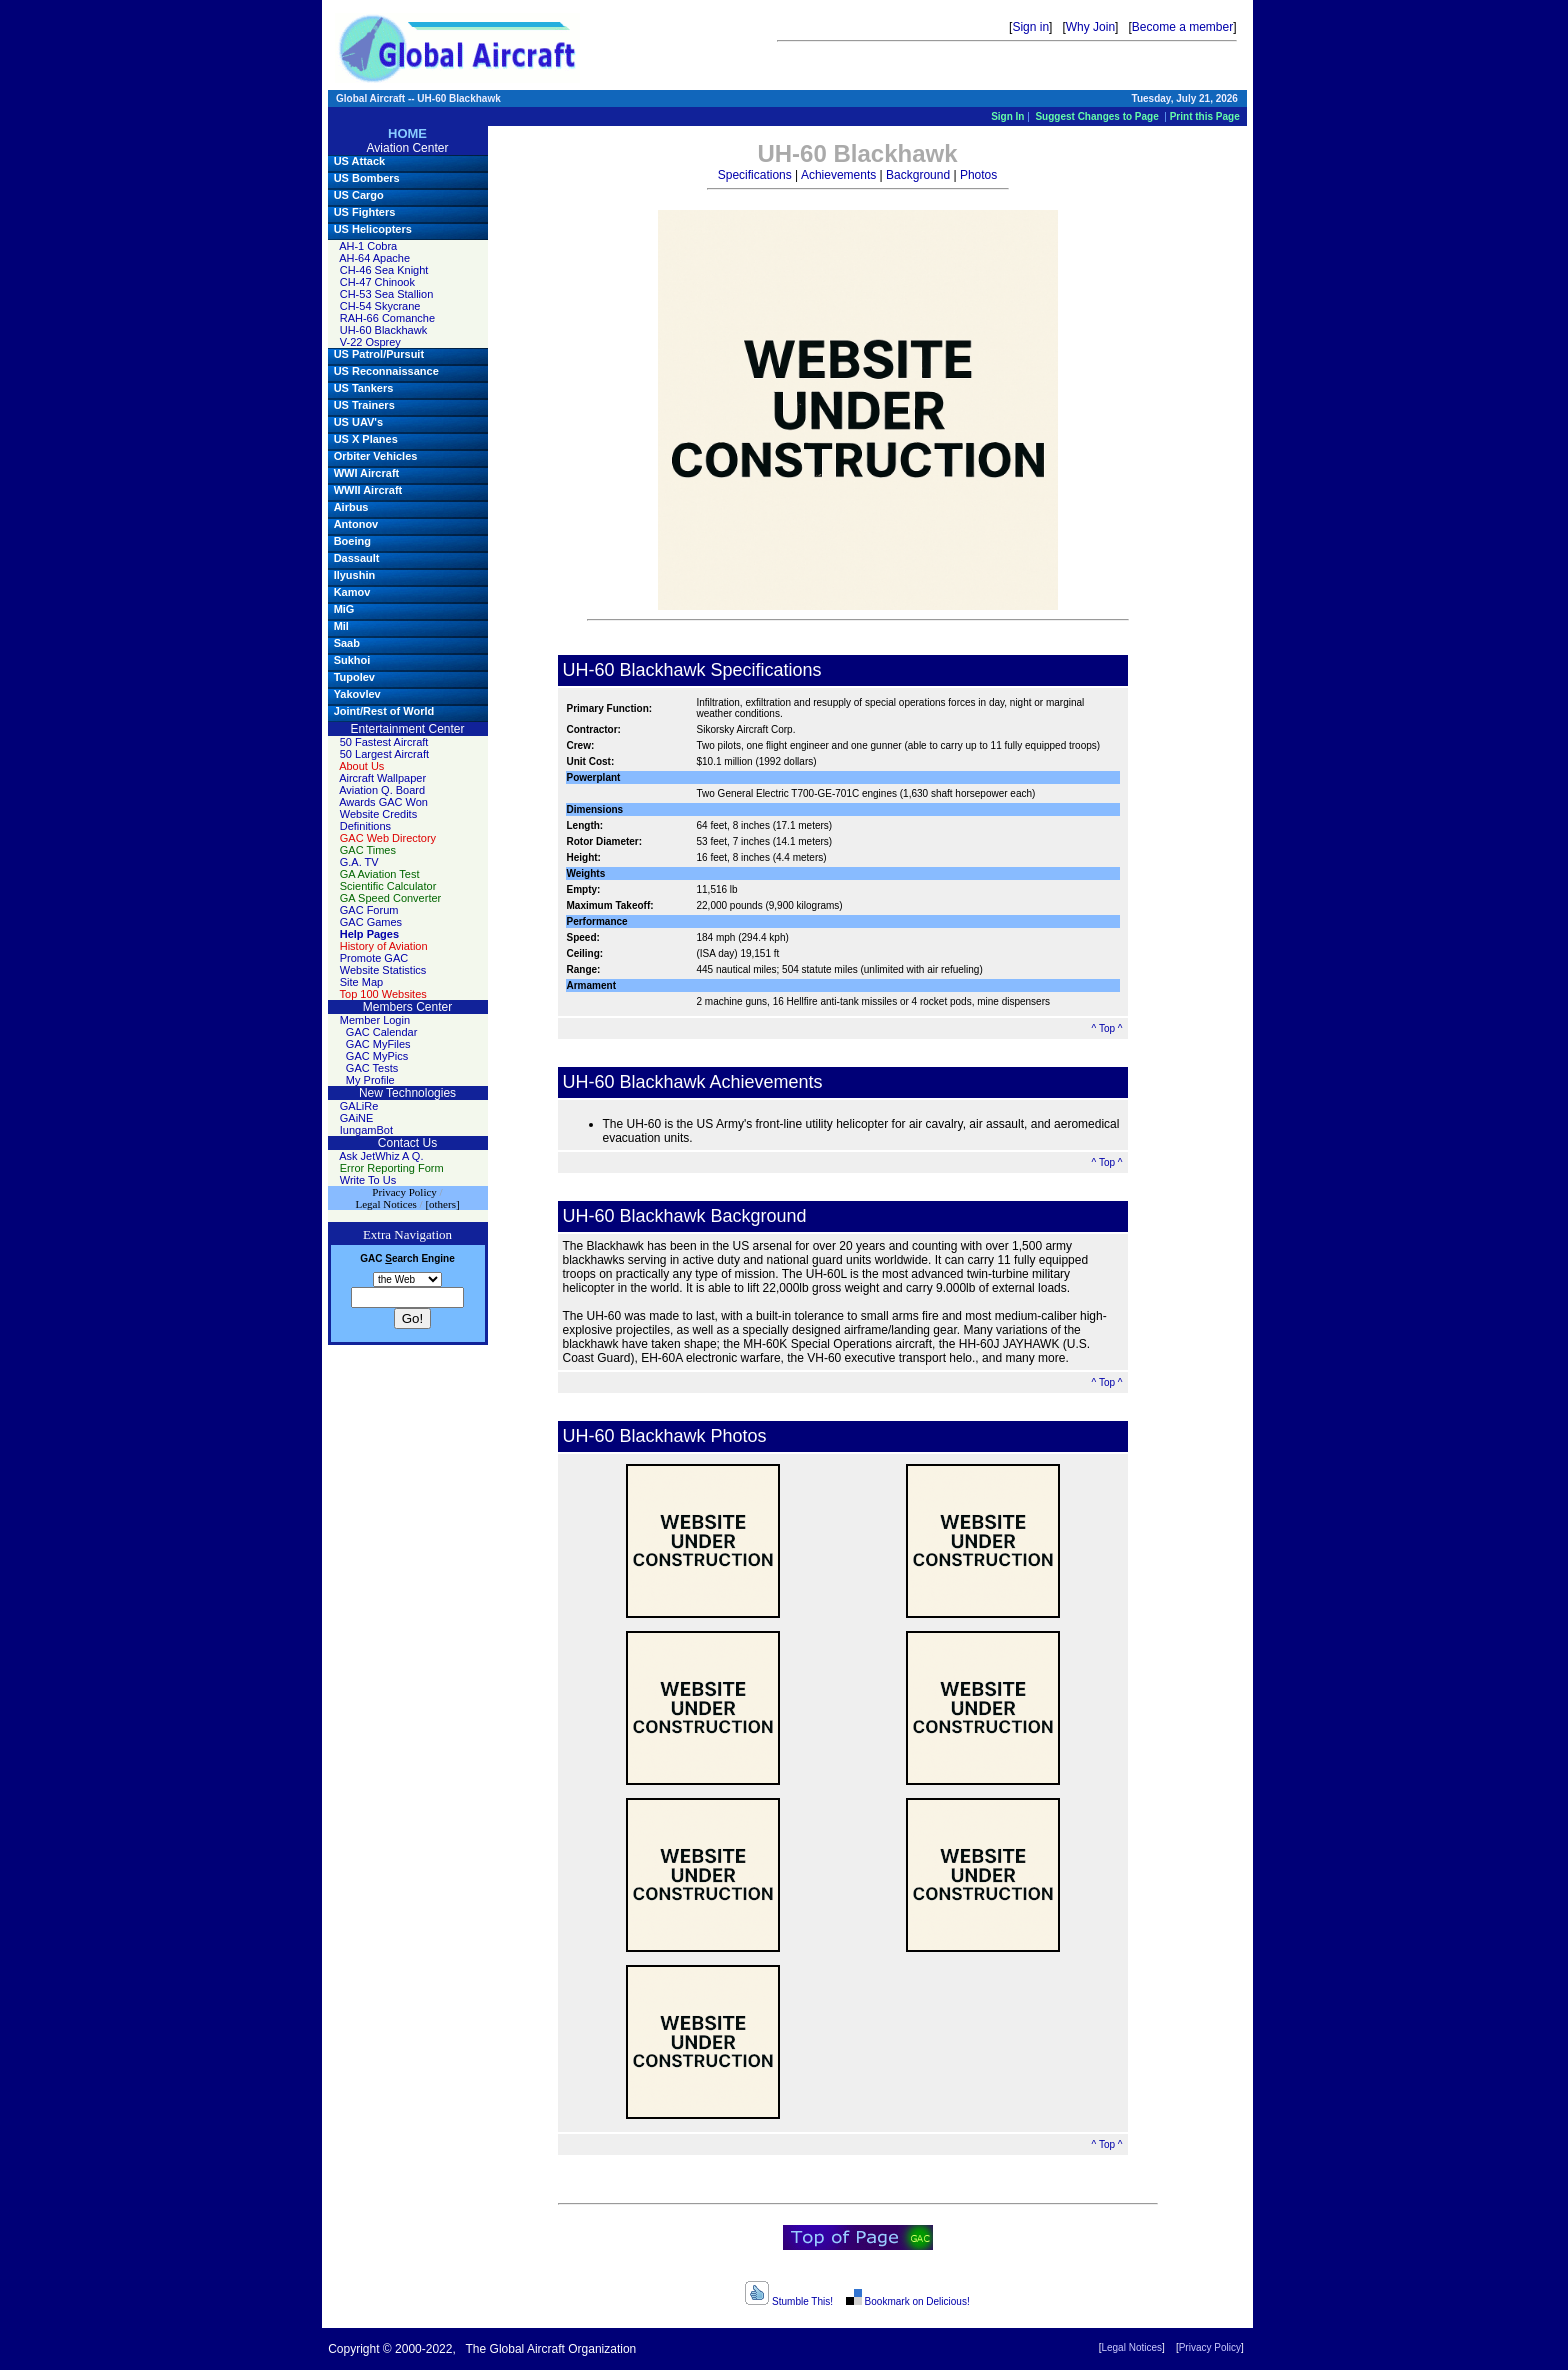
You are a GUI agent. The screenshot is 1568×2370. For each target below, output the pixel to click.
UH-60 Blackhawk (383, 330)
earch (401, 1258)
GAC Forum (369, 910)
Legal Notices (1131, 2347)
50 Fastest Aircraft (384, 742)
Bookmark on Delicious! (906, 2301)
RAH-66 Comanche (387, 318)
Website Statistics (383, 970)
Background (918, 175)
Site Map (361, 982)
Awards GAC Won (383, 802)
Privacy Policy (1210, 2347)
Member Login (375, 1020)
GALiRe (359, 1106)
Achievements (838, 175)
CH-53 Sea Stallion (387, 294)
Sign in (1030, 27)
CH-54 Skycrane (380, 306)
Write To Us (368, 1180)
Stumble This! (789, 2301)
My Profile (370, 1080)
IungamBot (366, 1130)
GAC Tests (372, 1068)
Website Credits (378, 814)
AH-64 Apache (374, 258)
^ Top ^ (1107, 1028)
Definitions (365, 826)
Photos (978, 175)
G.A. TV (359, 862)
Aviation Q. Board (382, 790)
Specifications (755, 175)
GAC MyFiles (378, 1044)
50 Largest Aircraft (384, 754)
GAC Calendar (382, 1032)
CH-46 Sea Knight (384, 270)
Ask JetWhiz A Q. (381, 1156)
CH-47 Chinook (377, 282)
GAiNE (357, 1118)
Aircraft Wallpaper (382, 778)
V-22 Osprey (370, 342)
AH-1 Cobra (368, 246)
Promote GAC (374, 958)
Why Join (1090, 27)
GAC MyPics (377, 1056)
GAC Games (371, 922)
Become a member (1182, 27)
